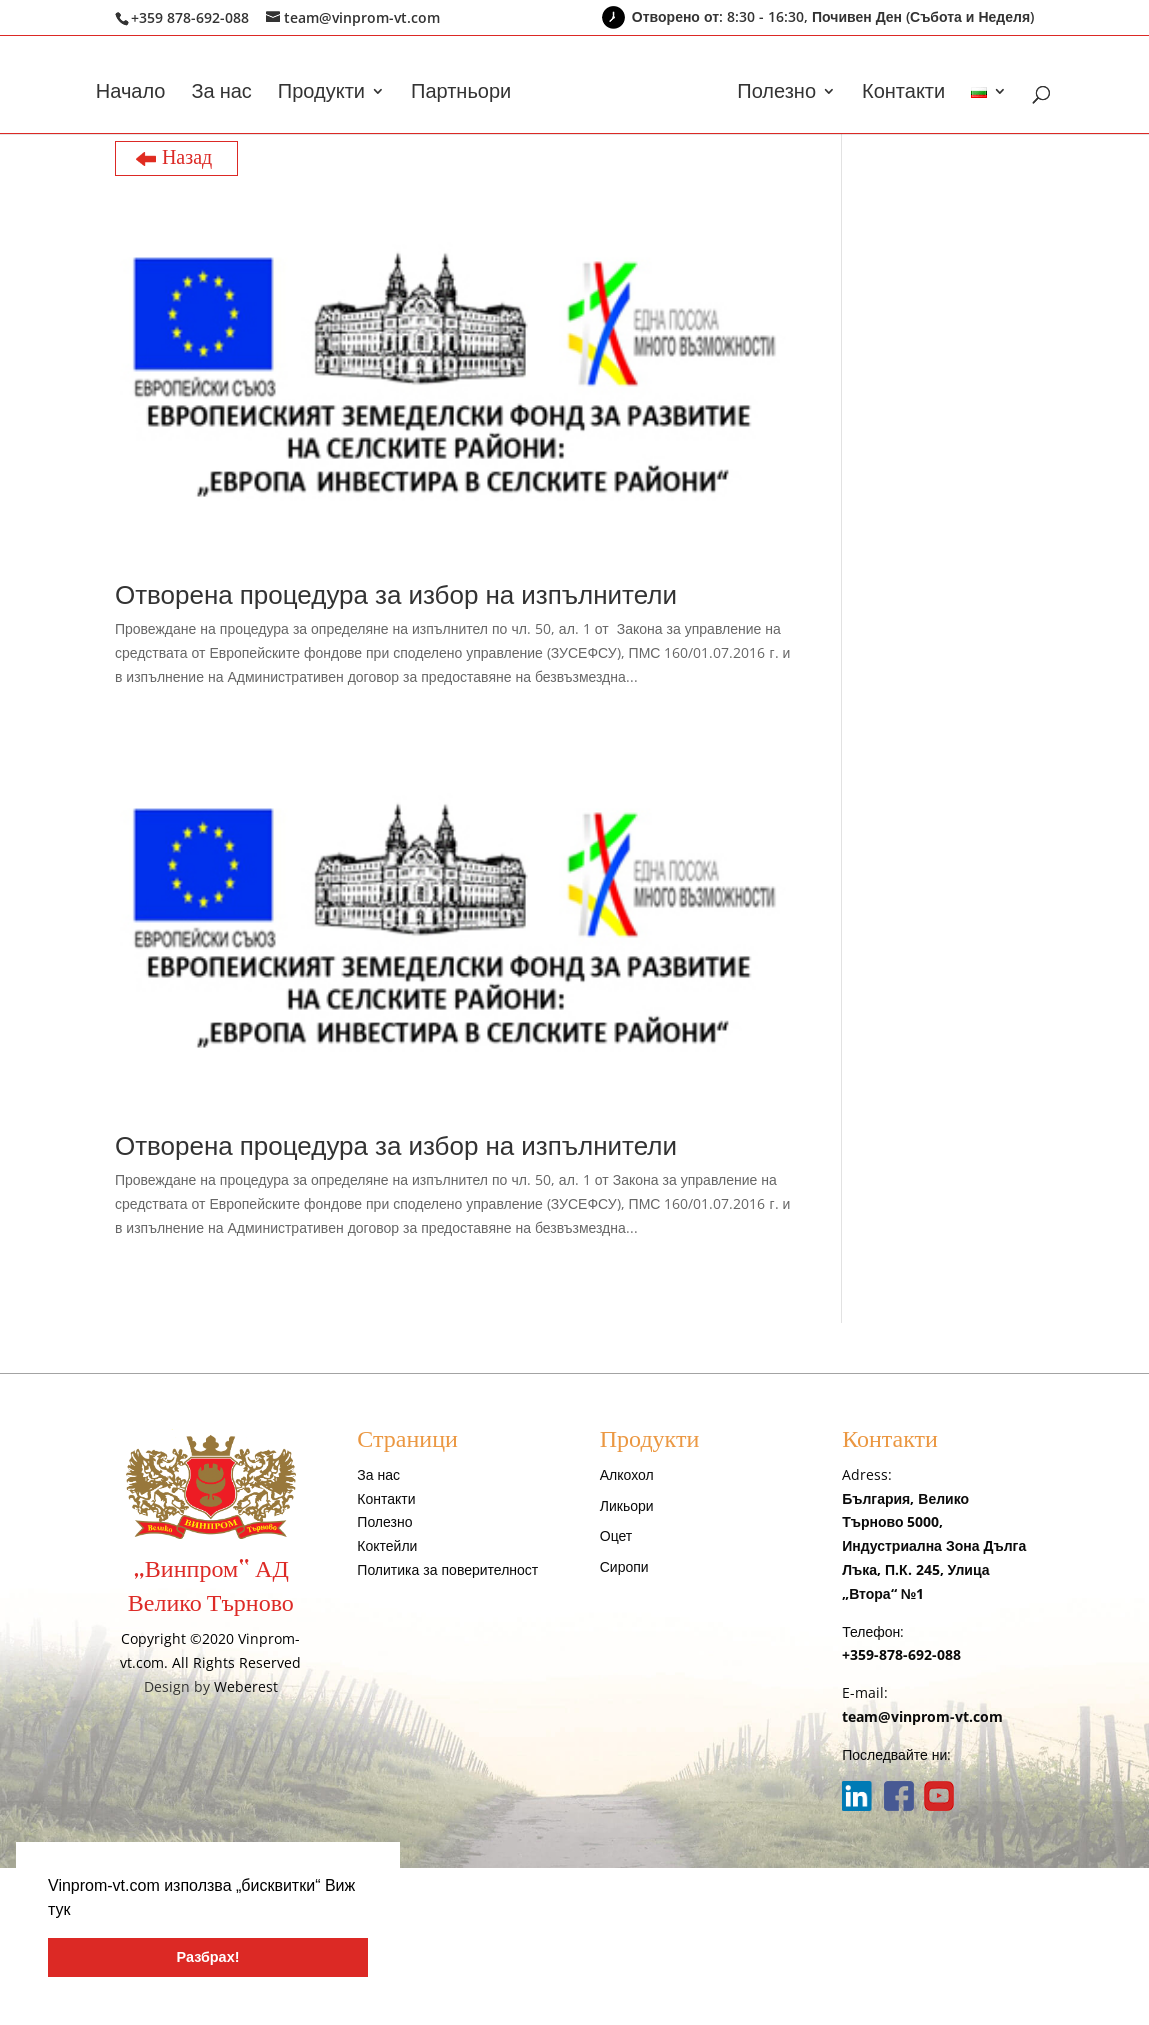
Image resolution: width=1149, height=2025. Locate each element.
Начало (131, 94)
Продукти (321, 94)
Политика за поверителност (447, 1569)
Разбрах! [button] (208, 1957)
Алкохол (627, 1474)
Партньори (461, 94)
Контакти (903, 94)
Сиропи (624, 1566)
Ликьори (627, 1505)
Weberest (246, 1686)
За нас (221, 94)
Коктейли (387, 1545)
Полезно (776, 94)
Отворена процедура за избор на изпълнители (396, 594)
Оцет (616, 1535)
